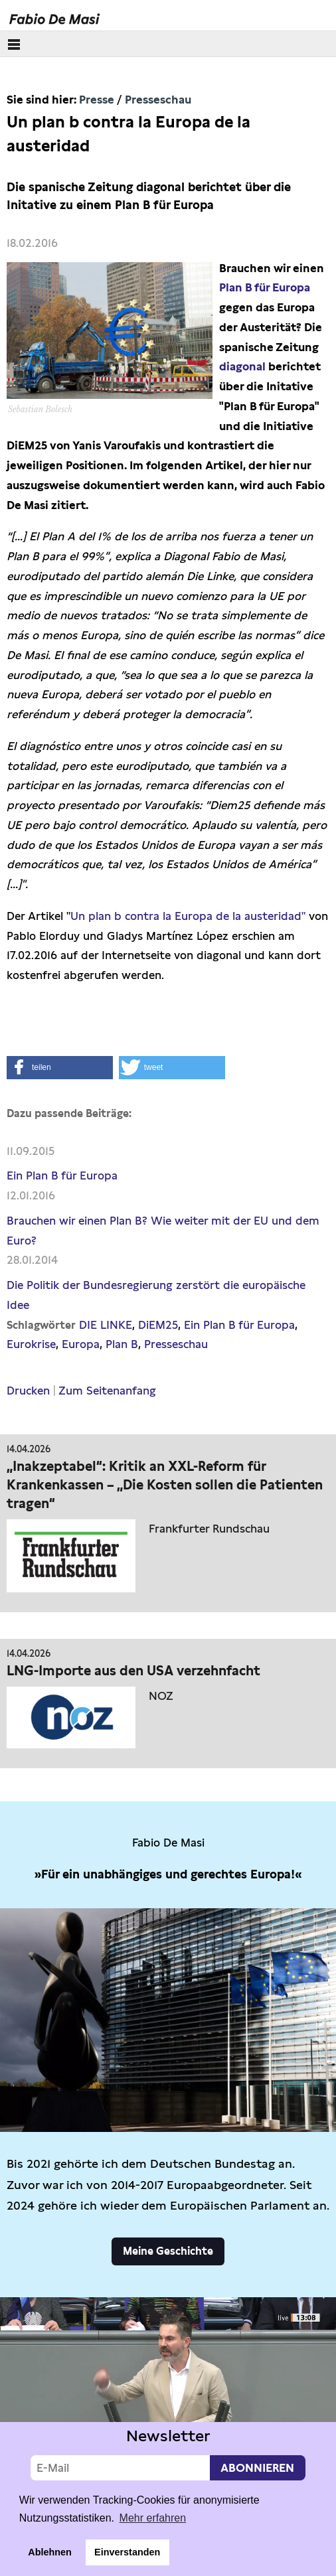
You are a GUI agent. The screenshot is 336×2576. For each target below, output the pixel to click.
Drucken (28, 1390)
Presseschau (158, 99)
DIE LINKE (105, 1324)
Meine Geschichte (168, 2251)
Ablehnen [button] (50, 2552)
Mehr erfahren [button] (153, 2518)
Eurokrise (31, 1344)
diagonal (242, 366)
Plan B (122, 1344)
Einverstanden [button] (127, 2552)
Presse (96, 99)
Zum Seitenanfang (107, 1390)
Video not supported (168, 2391)
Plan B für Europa (264, 287)
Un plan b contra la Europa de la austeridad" (187, 916)
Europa (81, 1344)
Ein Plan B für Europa (62, 1175)
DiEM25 (158, 1324)
